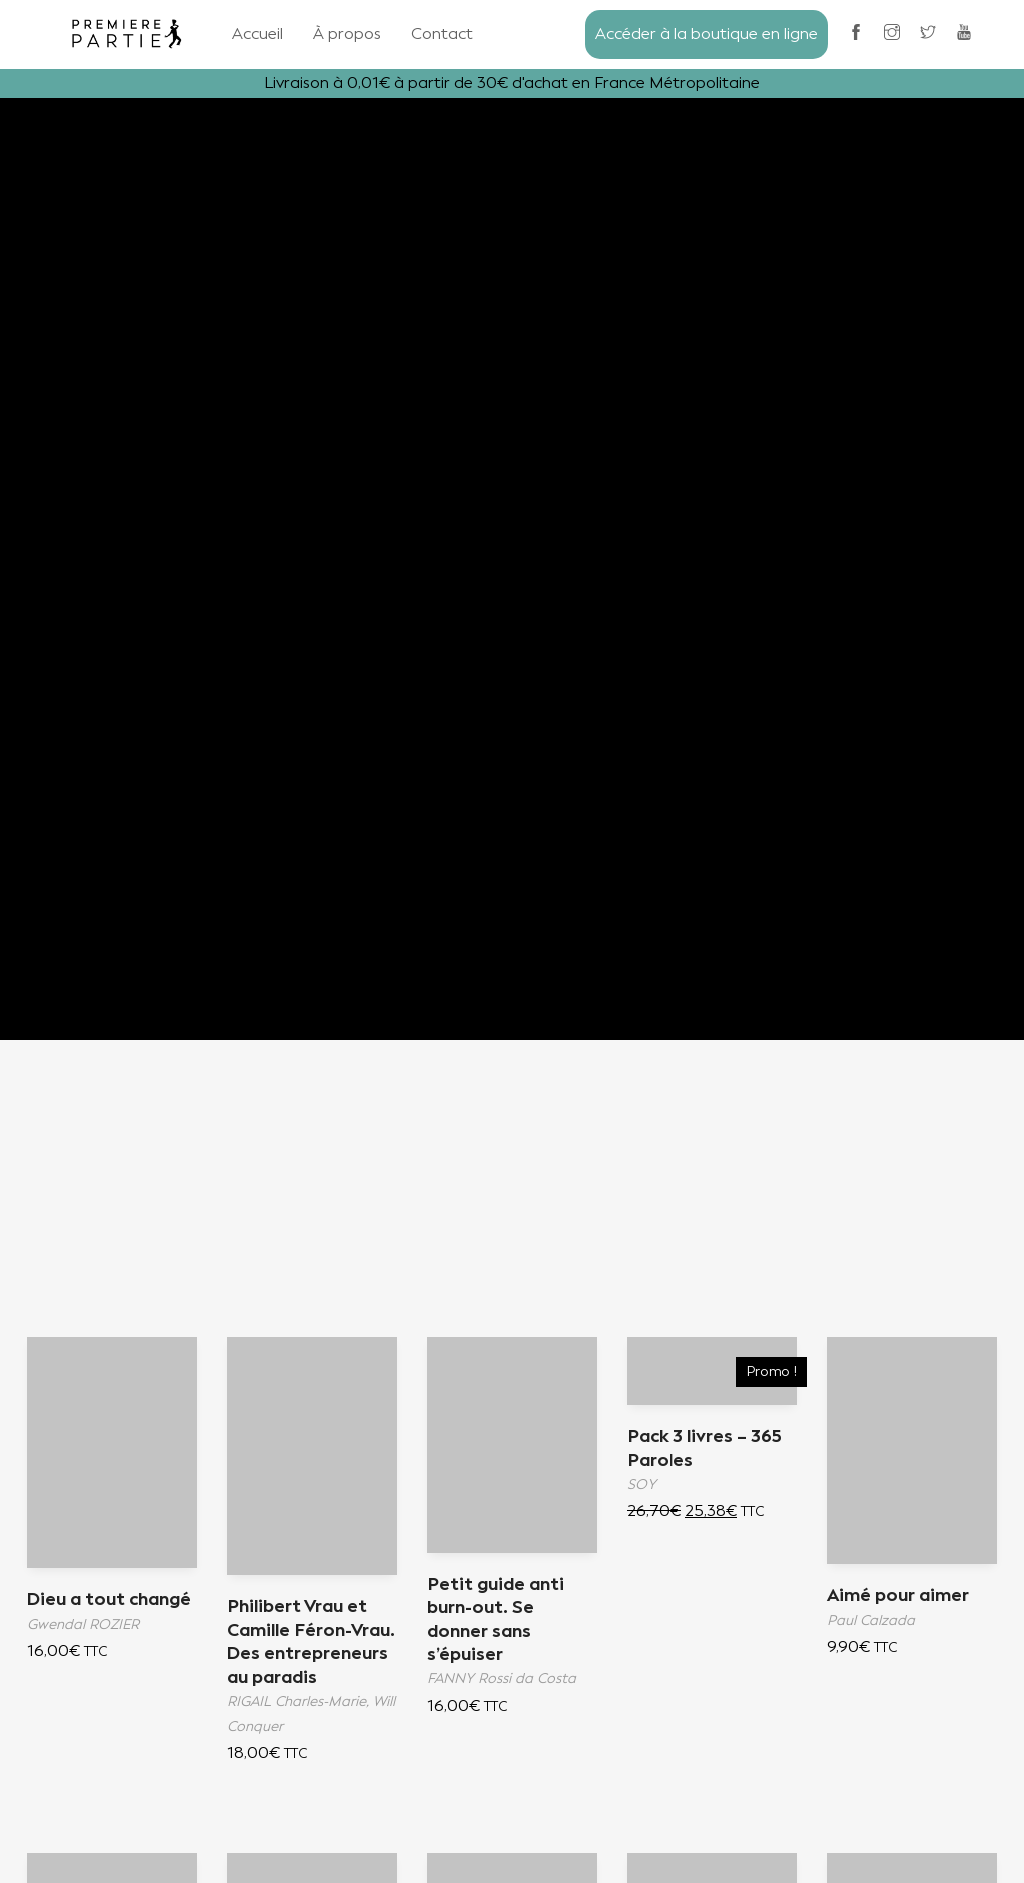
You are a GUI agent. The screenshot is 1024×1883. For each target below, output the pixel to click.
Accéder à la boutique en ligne (706, 33)
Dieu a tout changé (109, 1600)
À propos (347, 33)
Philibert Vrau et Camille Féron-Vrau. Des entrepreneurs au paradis (303, 1654)
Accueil (257, 33)
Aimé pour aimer (899, 1596)
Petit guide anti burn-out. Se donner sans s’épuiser (495, 1620)
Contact (442, 33)
